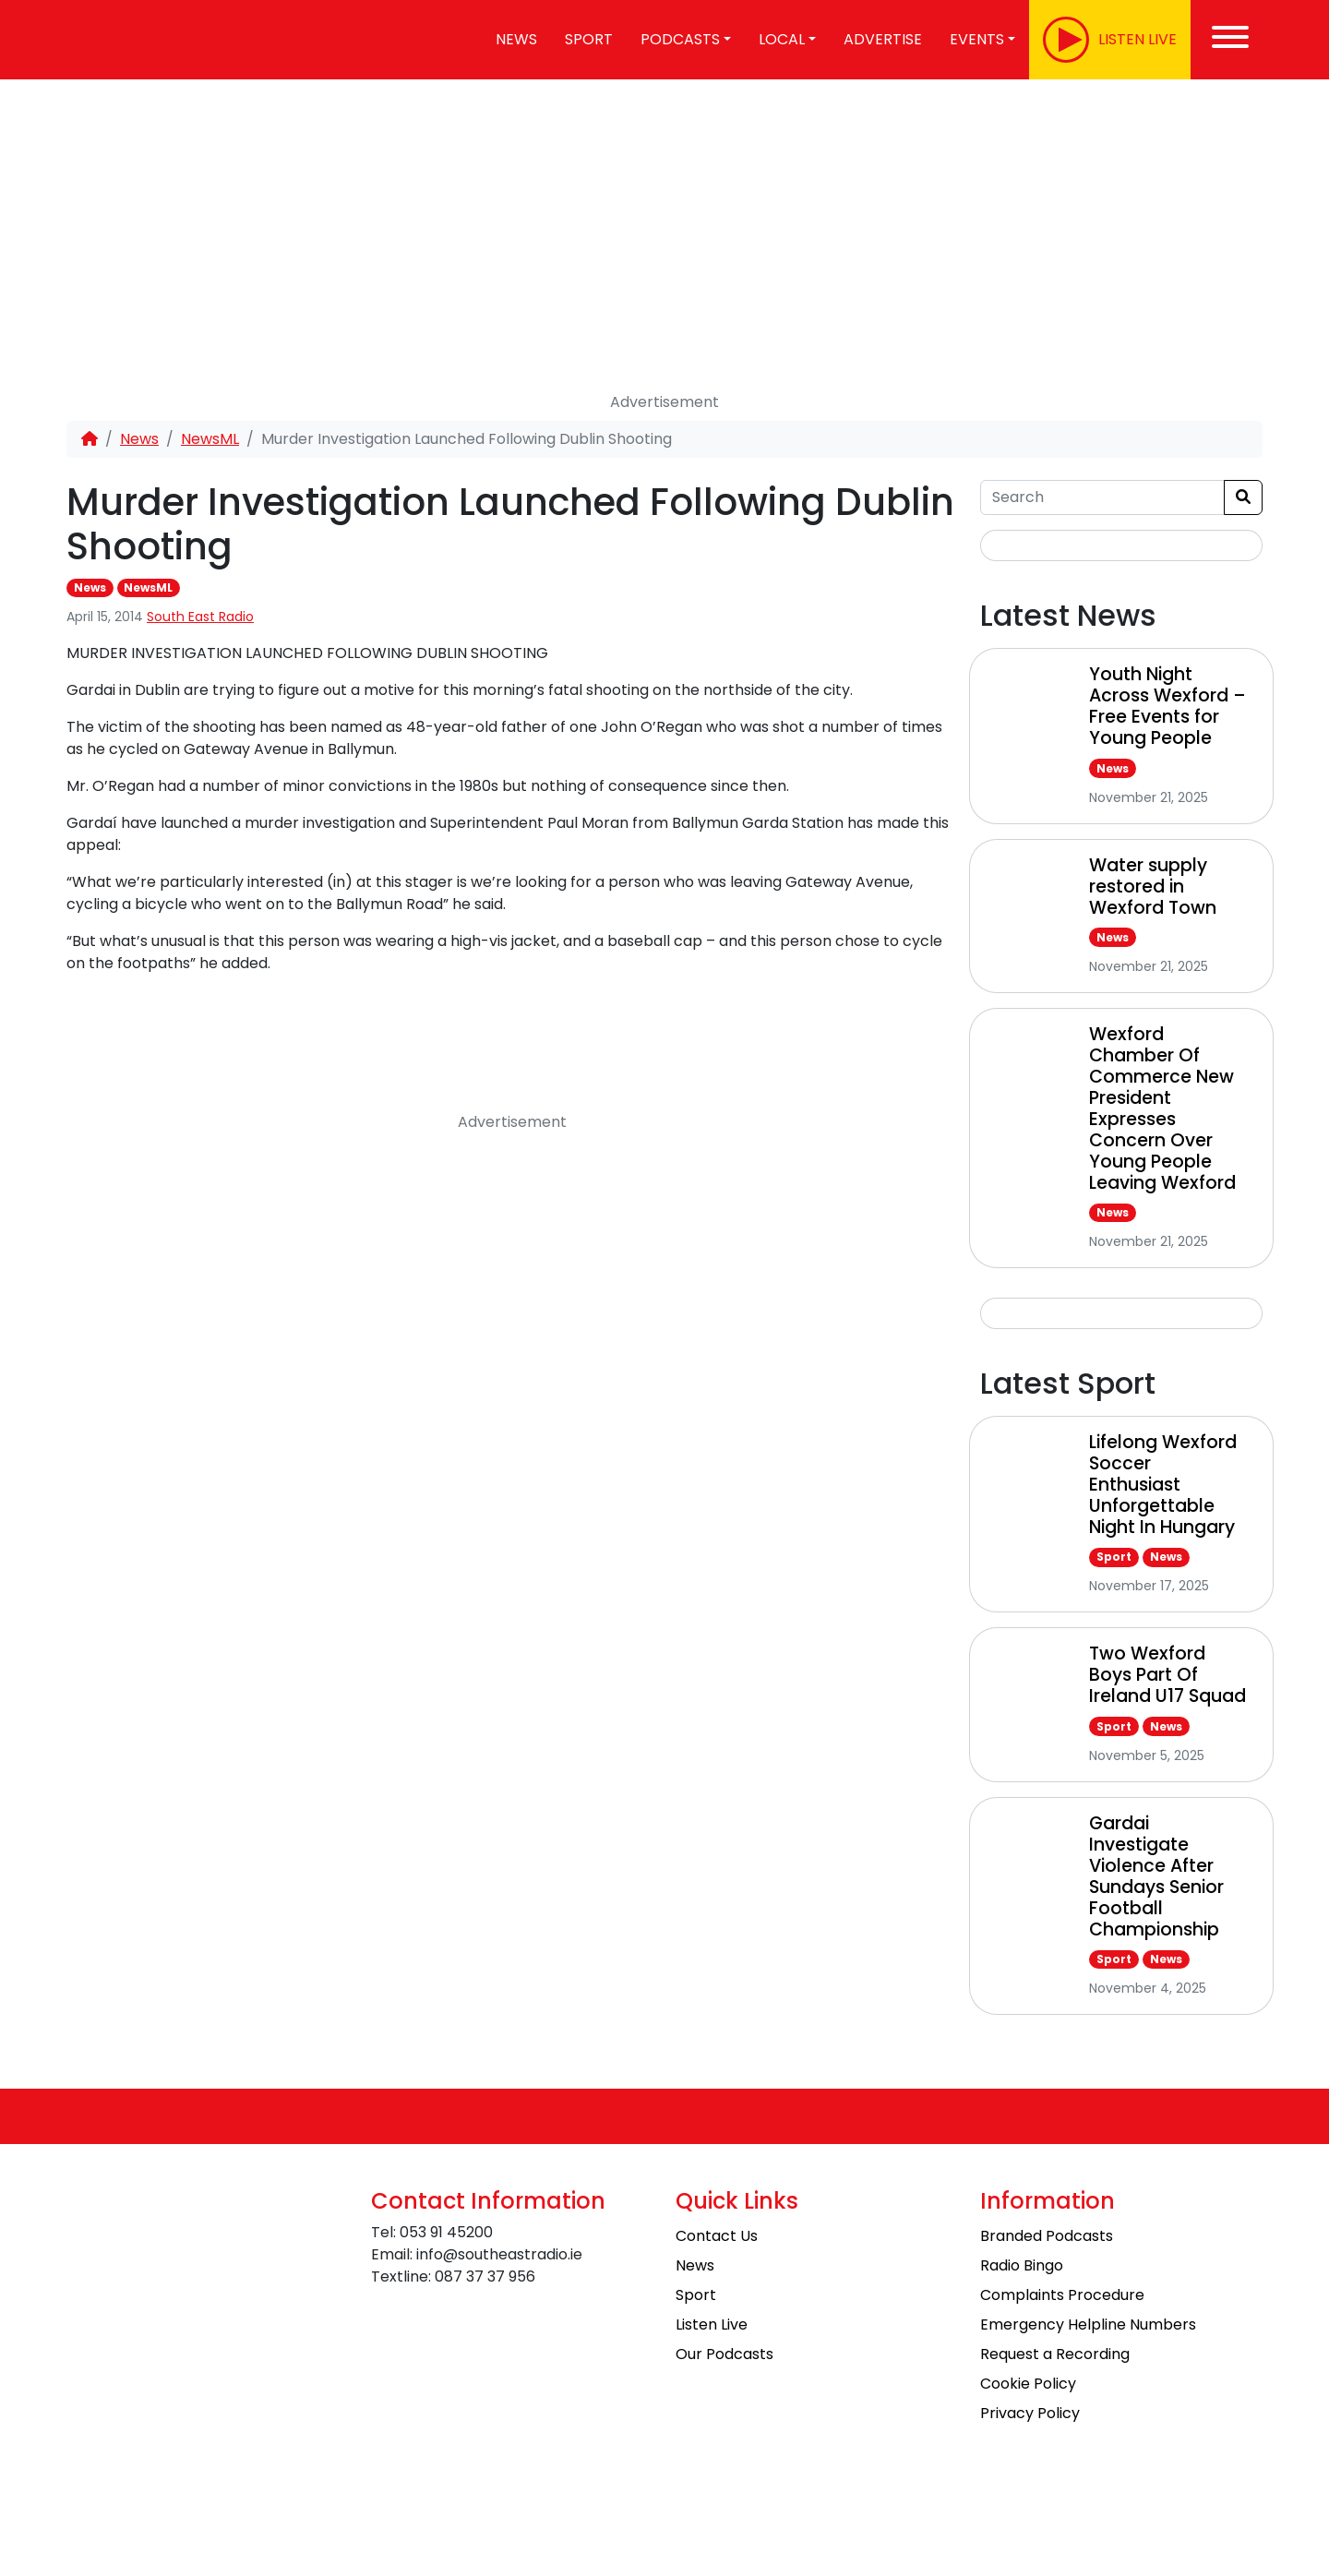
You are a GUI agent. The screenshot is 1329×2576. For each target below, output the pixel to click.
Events (977, 39)
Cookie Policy (1028, 2383)
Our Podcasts (724, 2354)
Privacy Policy (1030, 2413)
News (516, 39)
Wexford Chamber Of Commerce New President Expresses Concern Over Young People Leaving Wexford (1162, 1108)
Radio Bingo (1021, 2265)
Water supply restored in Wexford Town (1152, 886)
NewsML (210, 438)
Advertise (883, 39)
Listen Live (712, 2324)
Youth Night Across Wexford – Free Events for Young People (1167, 706)
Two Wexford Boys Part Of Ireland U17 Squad (1167, 1674)
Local (782, 39)
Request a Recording (1055, 2354)
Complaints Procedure (1062, 2295)
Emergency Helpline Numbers (1088, 2324)
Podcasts (680, 39)
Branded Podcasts (1046, 2236)
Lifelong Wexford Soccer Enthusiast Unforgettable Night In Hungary (1163, 1485)
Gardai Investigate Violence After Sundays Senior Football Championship (1156, 1876)
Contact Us (717, 2236)
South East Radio (200, 616)
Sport (589, 39)
